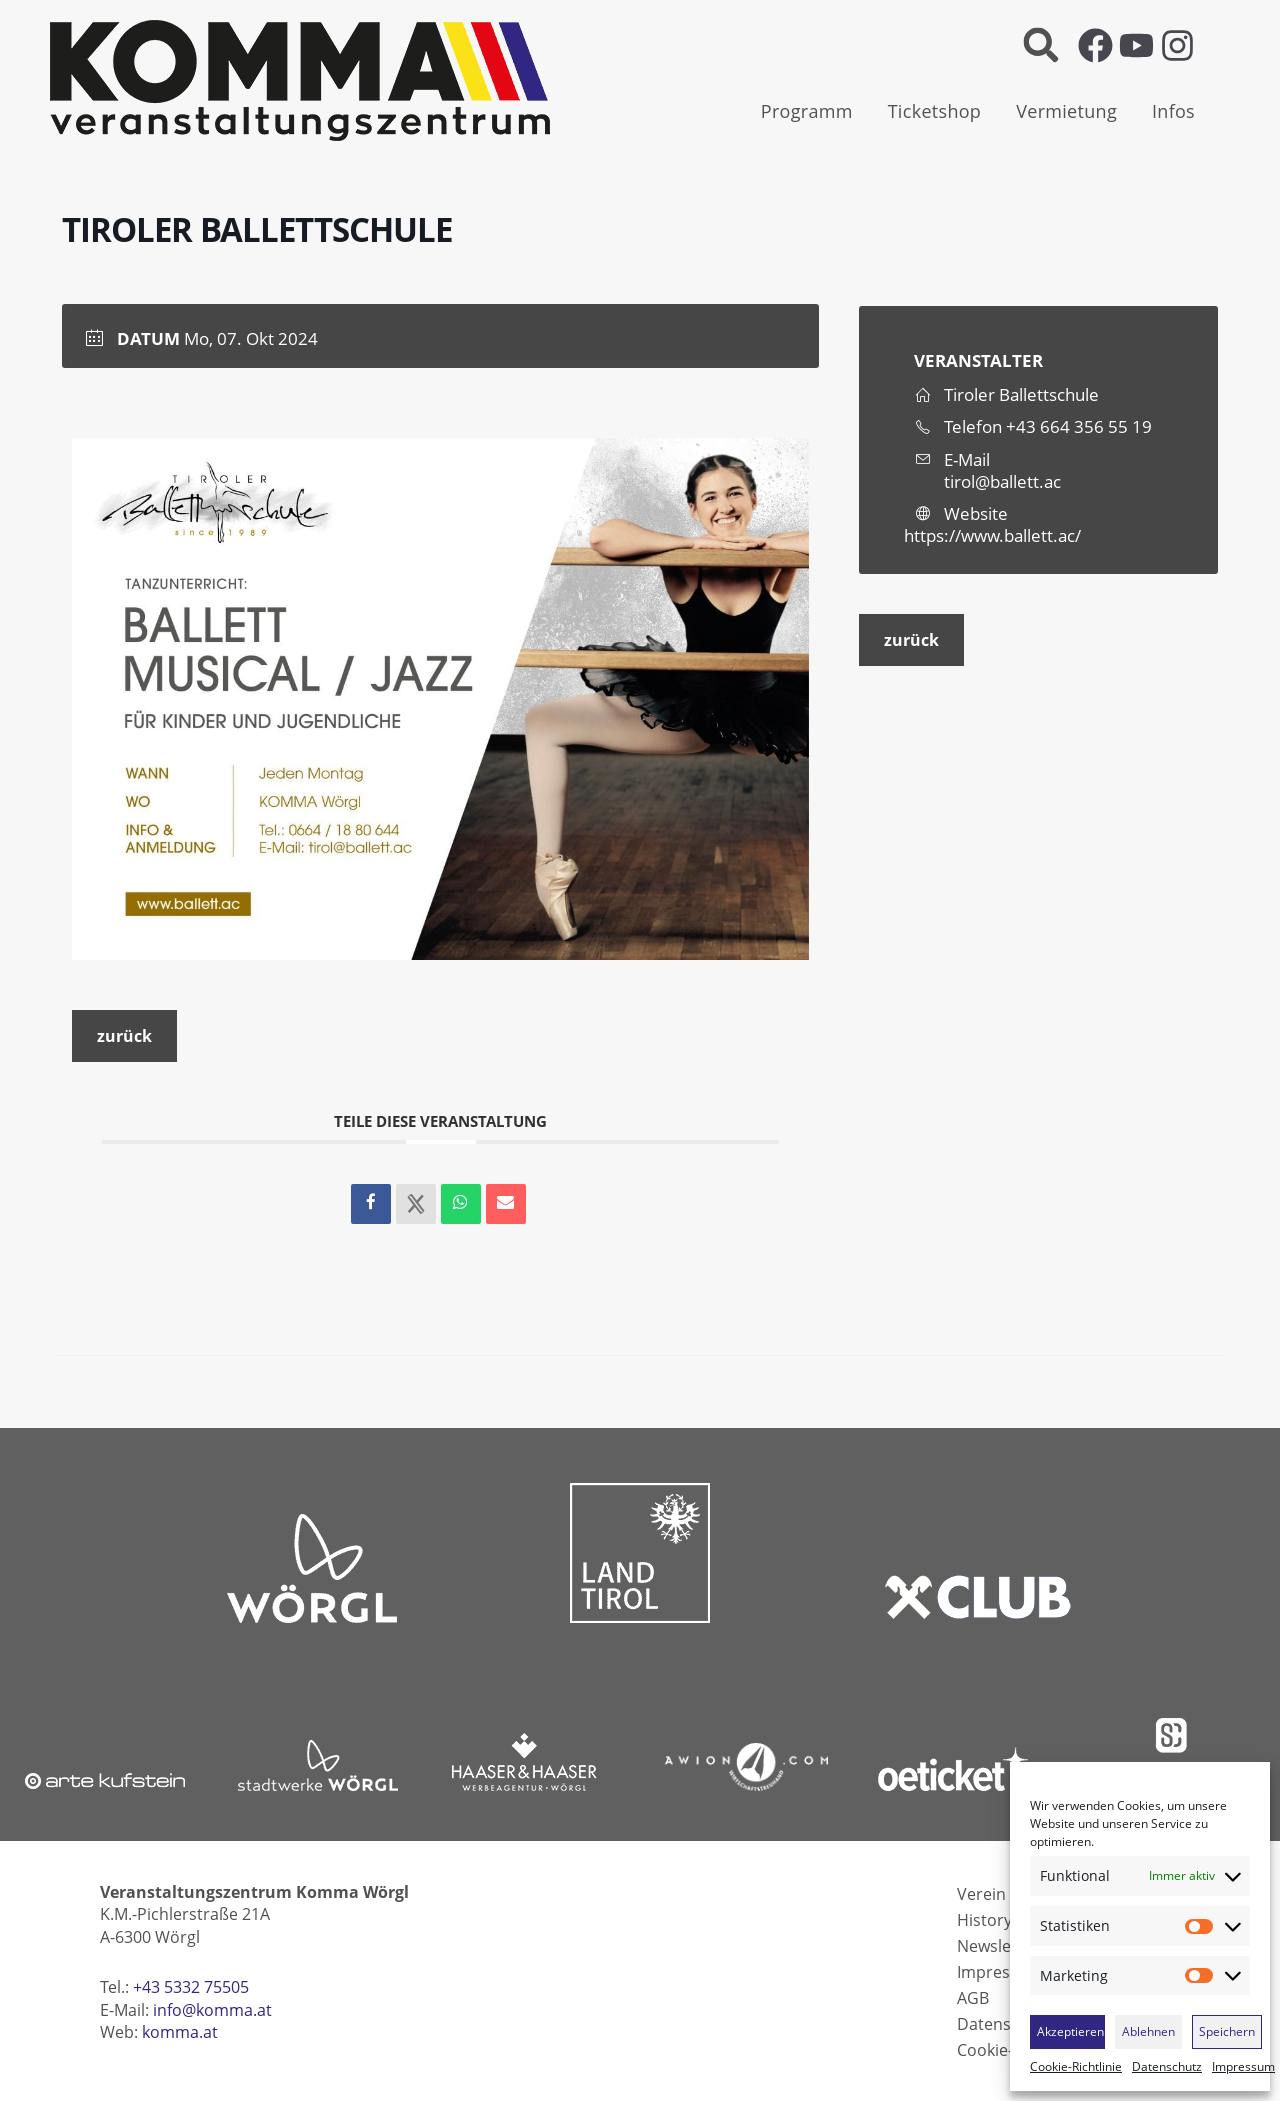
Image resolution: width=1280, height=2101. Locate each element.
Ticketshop (935, 111)
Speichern (1227, 2031)
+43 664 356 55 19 (1079, 426)
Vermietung (1066, 111)
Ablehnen (1148, 2031)
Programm (807, 111)
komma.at (180, 2032)
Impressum (1243, 2067)
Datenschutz (1167, 2067)
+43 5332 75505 (191, 1987)
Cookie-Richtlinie (1076, 2067)
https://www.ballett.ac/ (992, 535)
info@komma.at (212, 2010)
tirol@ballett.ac (1002, 482)
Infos (1173, 111)
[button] (1040, 45)
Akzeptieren (1070, 2031)
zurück (124, 1036)
